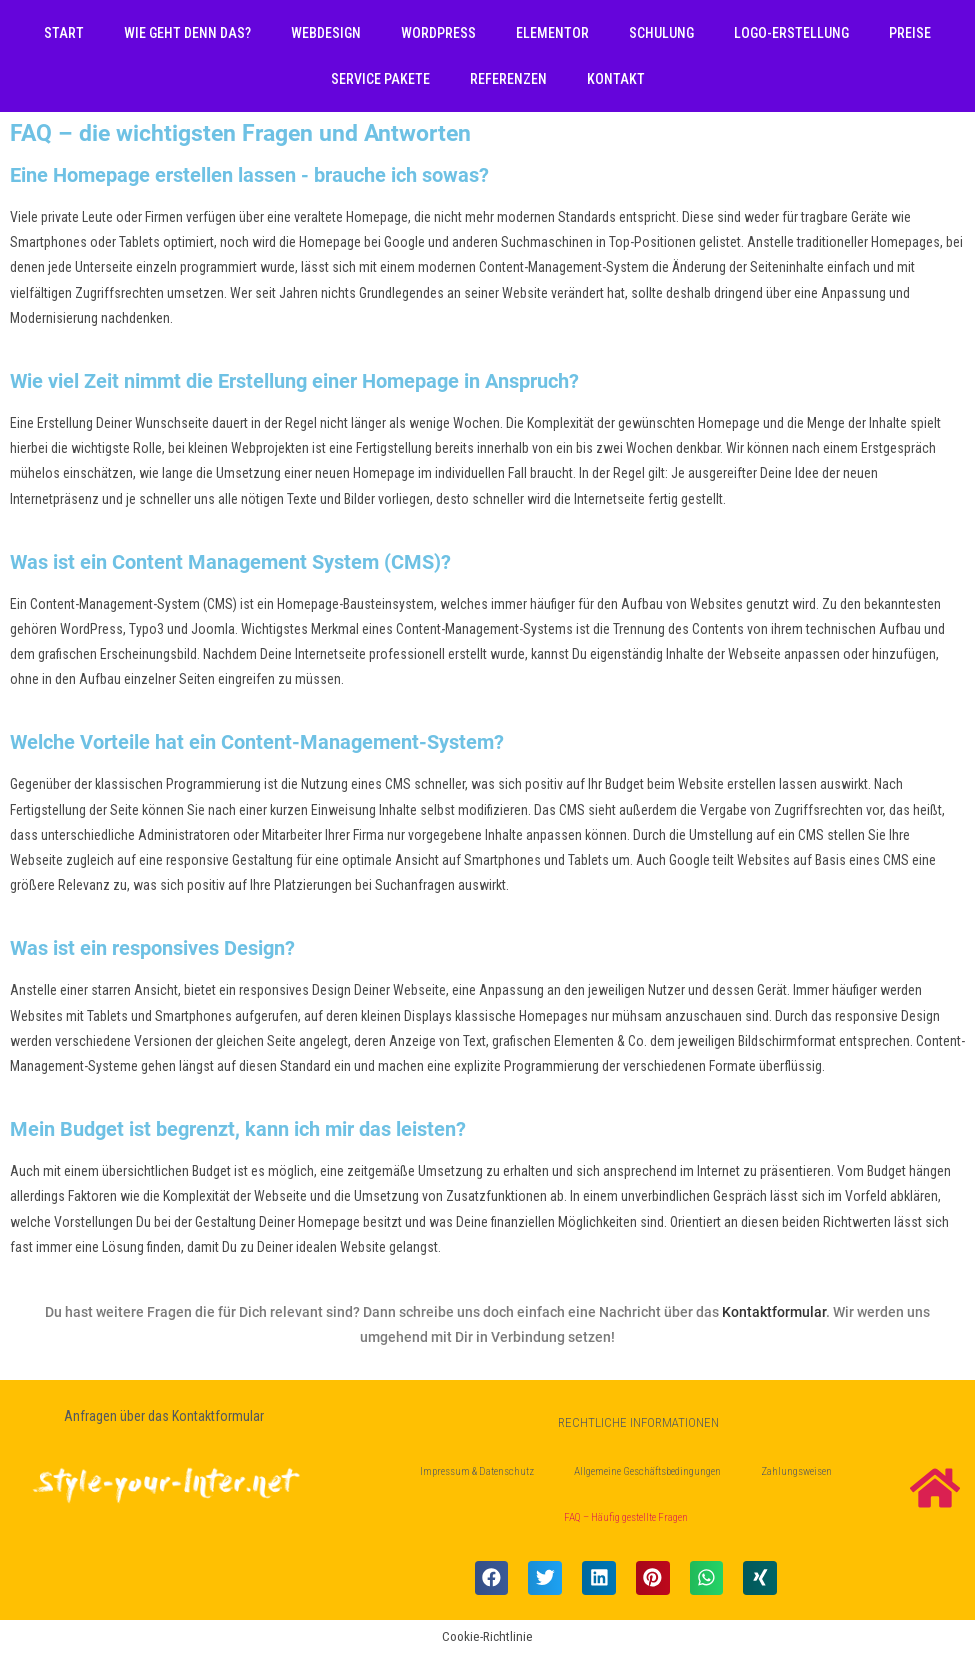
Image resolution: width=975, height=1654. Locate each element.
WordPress (438, 33)
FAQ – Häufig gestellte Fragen (626, 1517)
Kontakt (616, 79)
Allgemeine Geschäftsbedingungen (647, 1471)
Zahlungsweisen (796, 1471)
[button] (492, 1578)
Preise (910, 33)
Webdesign (326, 33)
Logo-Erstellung (791, 33)
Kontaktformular (774, 1312)
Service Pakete (380, 79)
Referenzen (508, 79)
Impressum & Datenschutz (477, 1471)
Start (64, 33)
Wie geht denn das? (187, 33)
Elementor (552, 33)
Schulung (661, 33)
